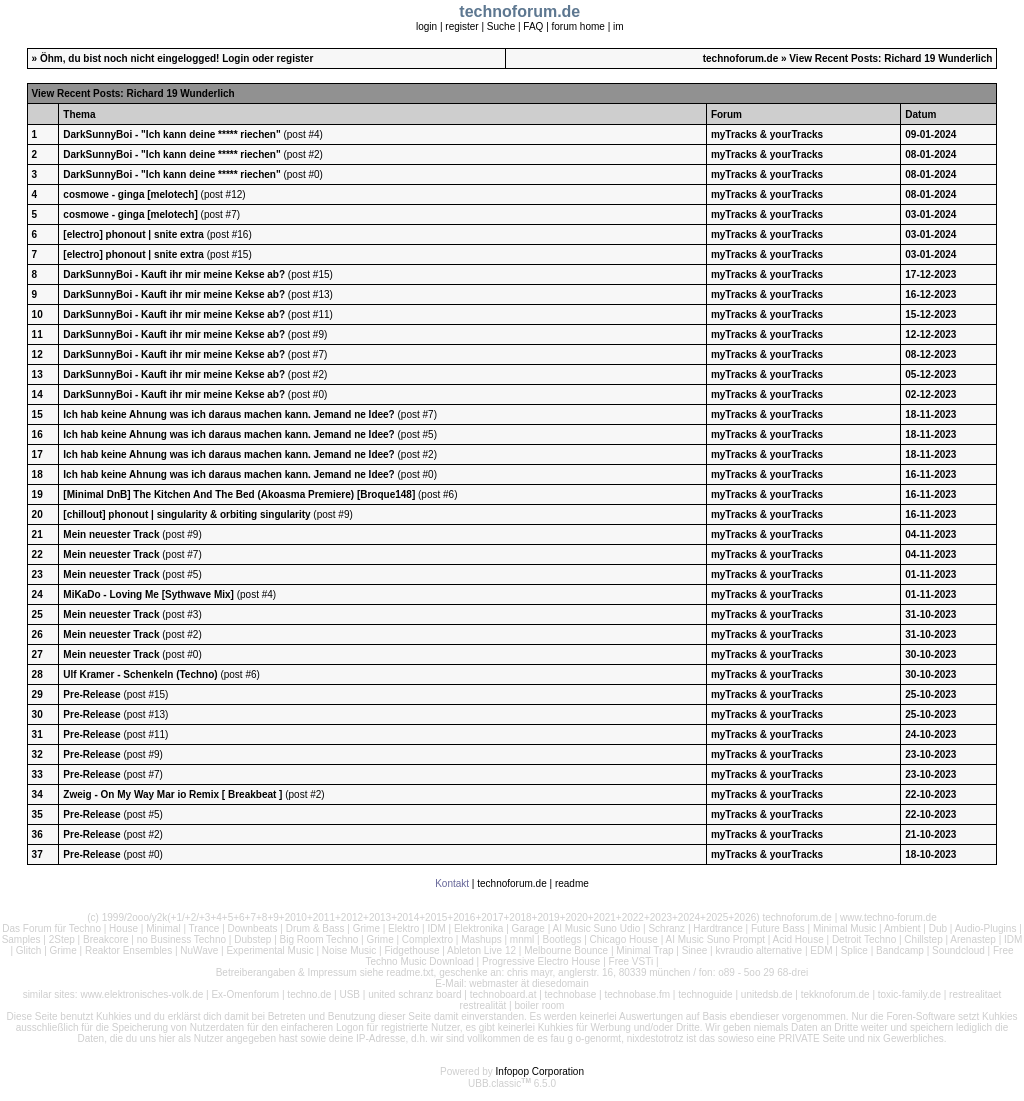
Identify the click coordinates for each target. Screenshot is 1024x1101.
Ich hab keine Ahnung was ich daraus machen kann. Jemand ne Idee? (228, 414)
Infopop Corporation (540, 1071)
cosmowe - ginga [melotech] (130, 194)
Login (235, 58)
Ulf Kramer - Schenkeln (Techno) (140, 674)
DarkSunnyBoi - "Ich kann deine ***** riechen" (171, 134)
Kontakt (452, 883)
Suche (501, 26)
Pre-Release (93, 694)
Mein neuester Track (112, 534)
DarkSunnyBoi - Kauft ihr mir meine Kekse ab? (174, 274)
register (461, 26)
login (426, 26)
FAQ (533, 26)
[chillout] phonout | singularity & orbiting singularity (186, 514)
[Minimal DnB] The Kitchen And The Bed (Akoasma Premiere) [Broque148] (239, 494)
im (618, 26)
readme (572, 883)
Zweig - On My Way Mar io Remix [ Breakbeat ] (172, 794)
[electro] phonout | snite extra (133, 234)
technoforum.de (741, 58)
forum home (578, 26)
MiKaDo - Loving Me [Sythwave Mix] (148, 594)
